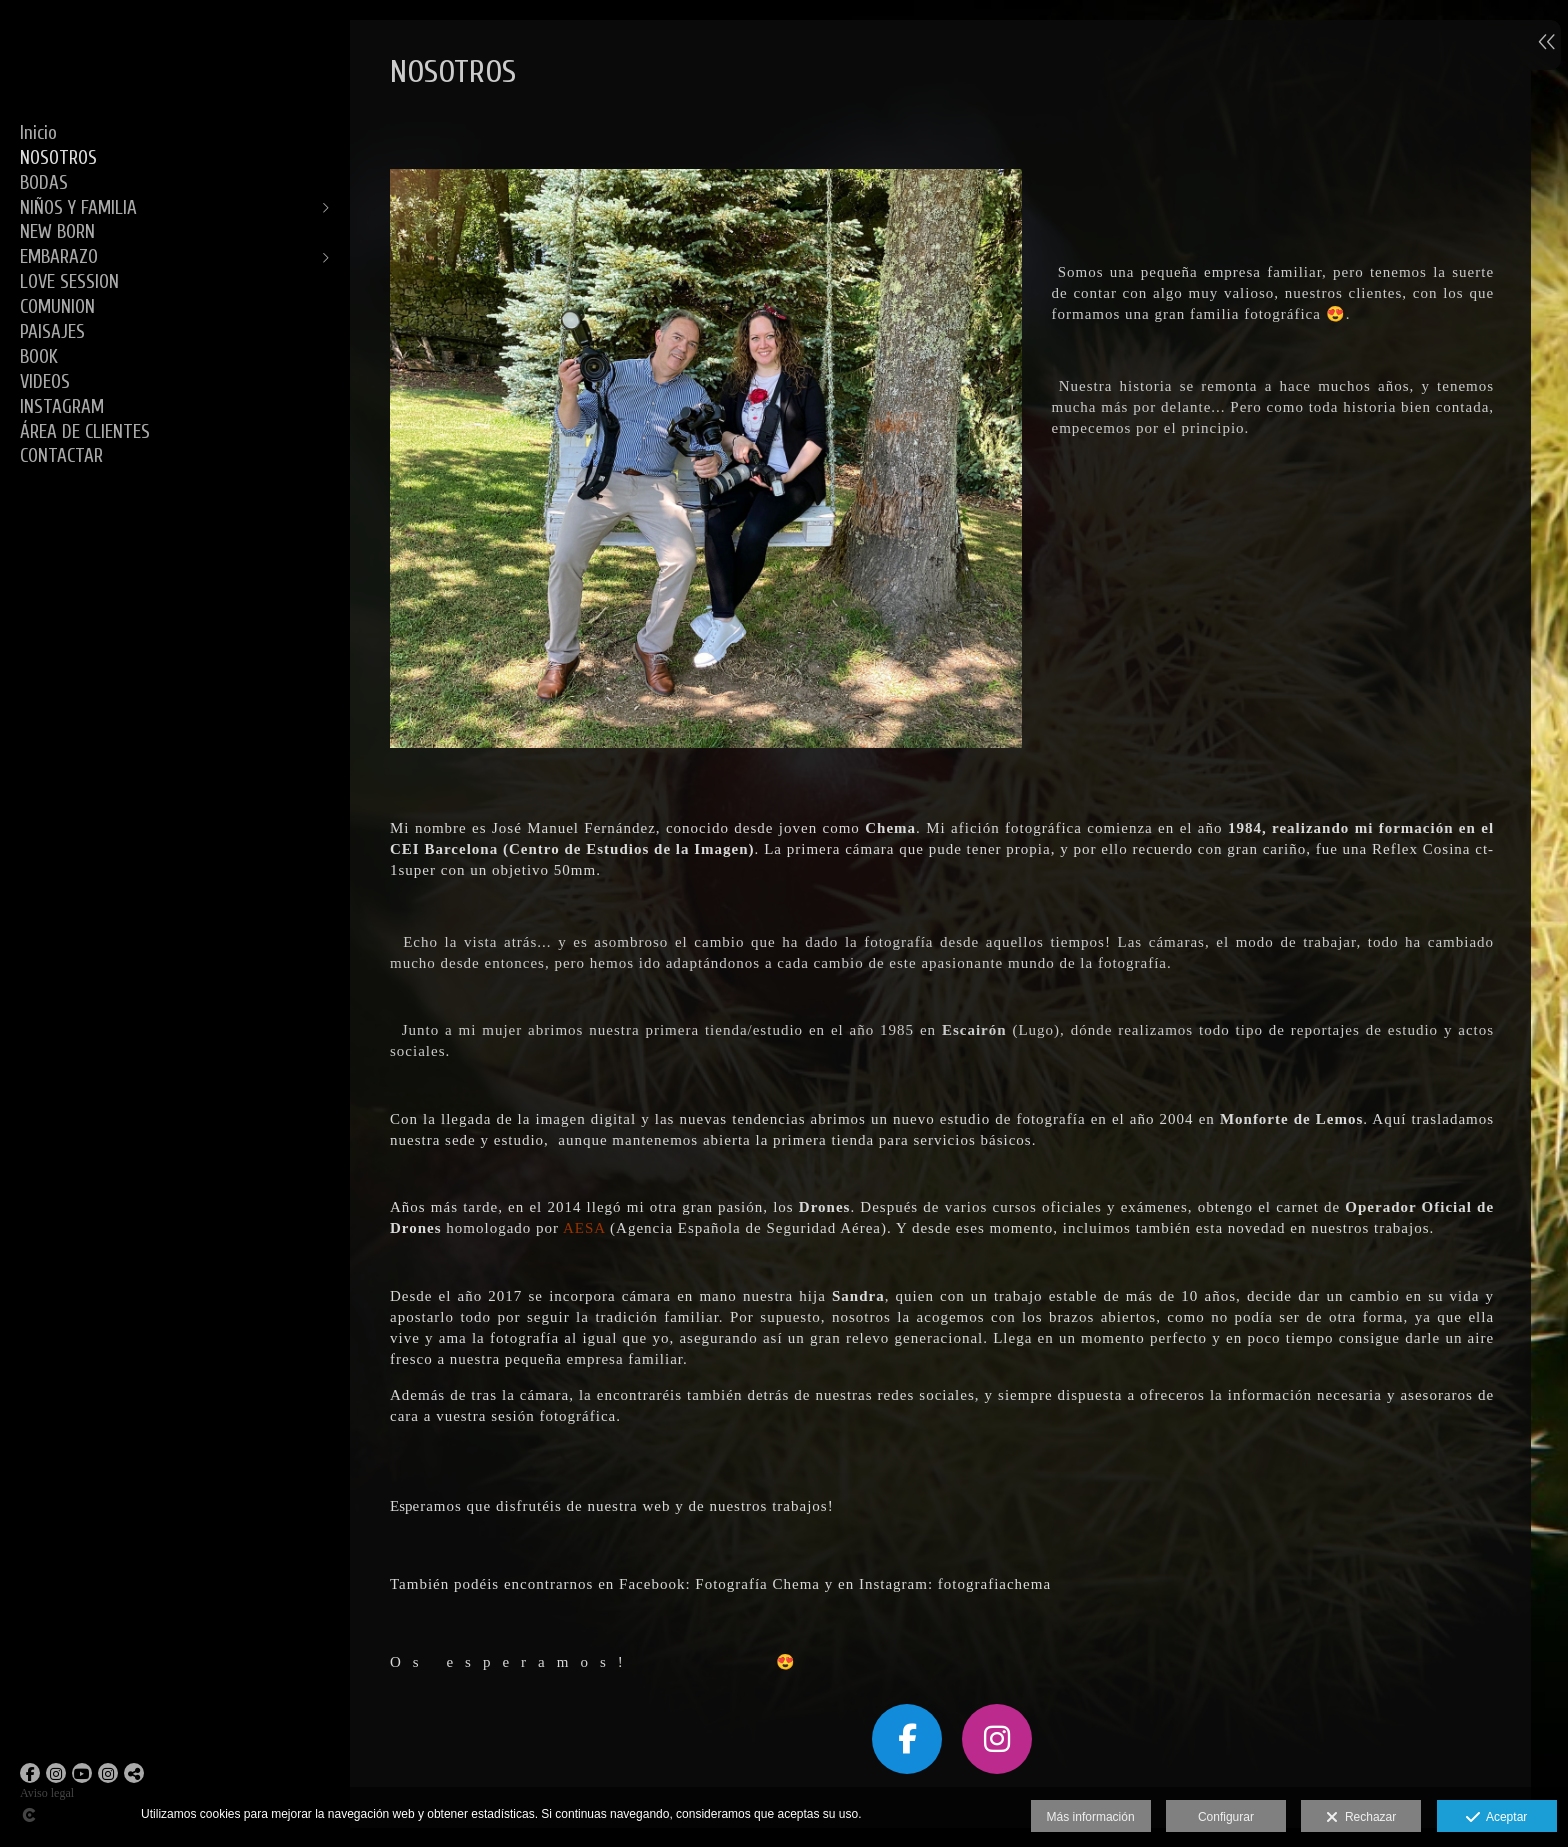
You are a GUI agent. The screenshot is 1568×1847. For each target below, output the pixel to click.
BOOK (39, 357)
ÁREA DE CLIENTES (85, 432)
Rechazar (1361, 1818)
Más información (1091, 1817)
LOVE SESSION (69, 282)
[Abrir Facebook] (30, 1773)
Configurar (1226, 1817)
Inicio (38, 133)
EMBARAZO (59, 257)
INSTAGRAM (62, 407)
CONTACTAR (61, 456)
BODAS (44, 183)
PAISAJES (52, 332)
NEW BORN (57, 232)
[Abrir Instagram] (56, 1773)
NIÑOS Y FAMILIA (78, 208)
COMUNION (57, 307)
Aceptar (1496, 1818)
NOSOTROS (58, 158)
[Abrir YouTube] (82, 1773)
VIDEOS (45, 382)
